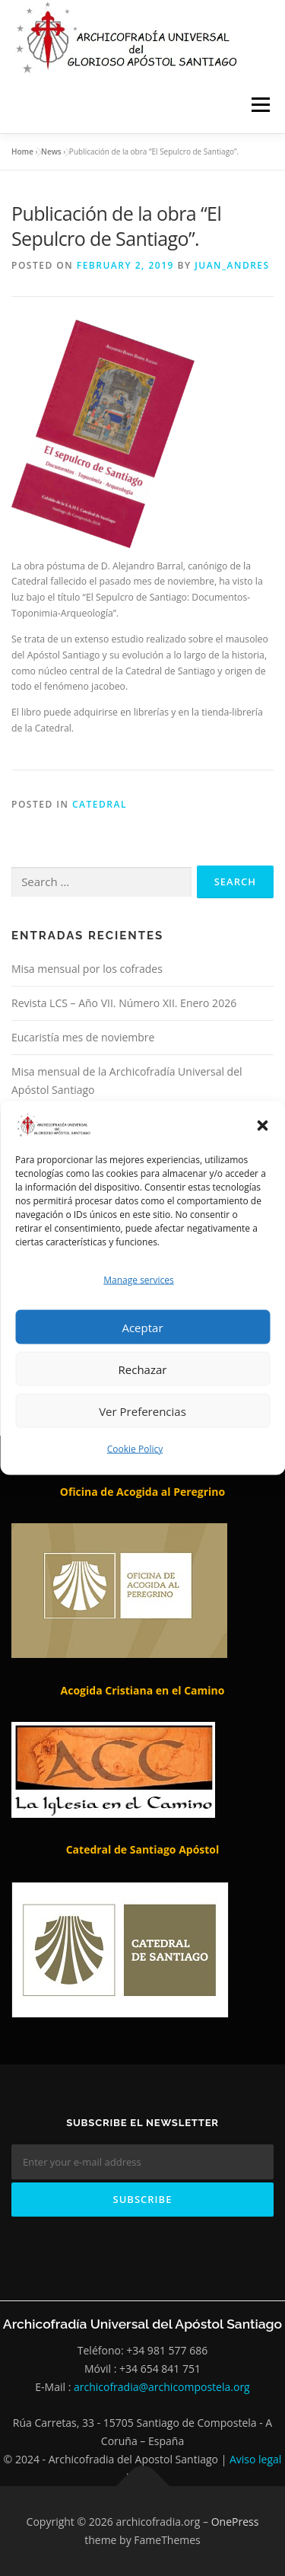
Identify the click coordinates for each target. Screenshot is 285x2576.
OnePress (235, 2521)
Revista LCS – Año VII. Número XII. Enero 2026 (123, 1003)
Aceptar (142, 1326)
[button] (262, 1125)
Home (22, 151)
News (51, 151)
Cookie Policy (135, 1449)
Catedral (99, 804)
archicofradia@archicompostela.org (162, 2387)
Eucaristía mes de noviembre (82, 1037)
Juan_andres (232, 265)
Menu (259, 104)
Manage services (138, 1280)
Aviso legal (255, 2459)
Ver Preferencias (142, 1410)
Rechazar (143, 1368)
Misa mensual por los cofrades (87, 968)
